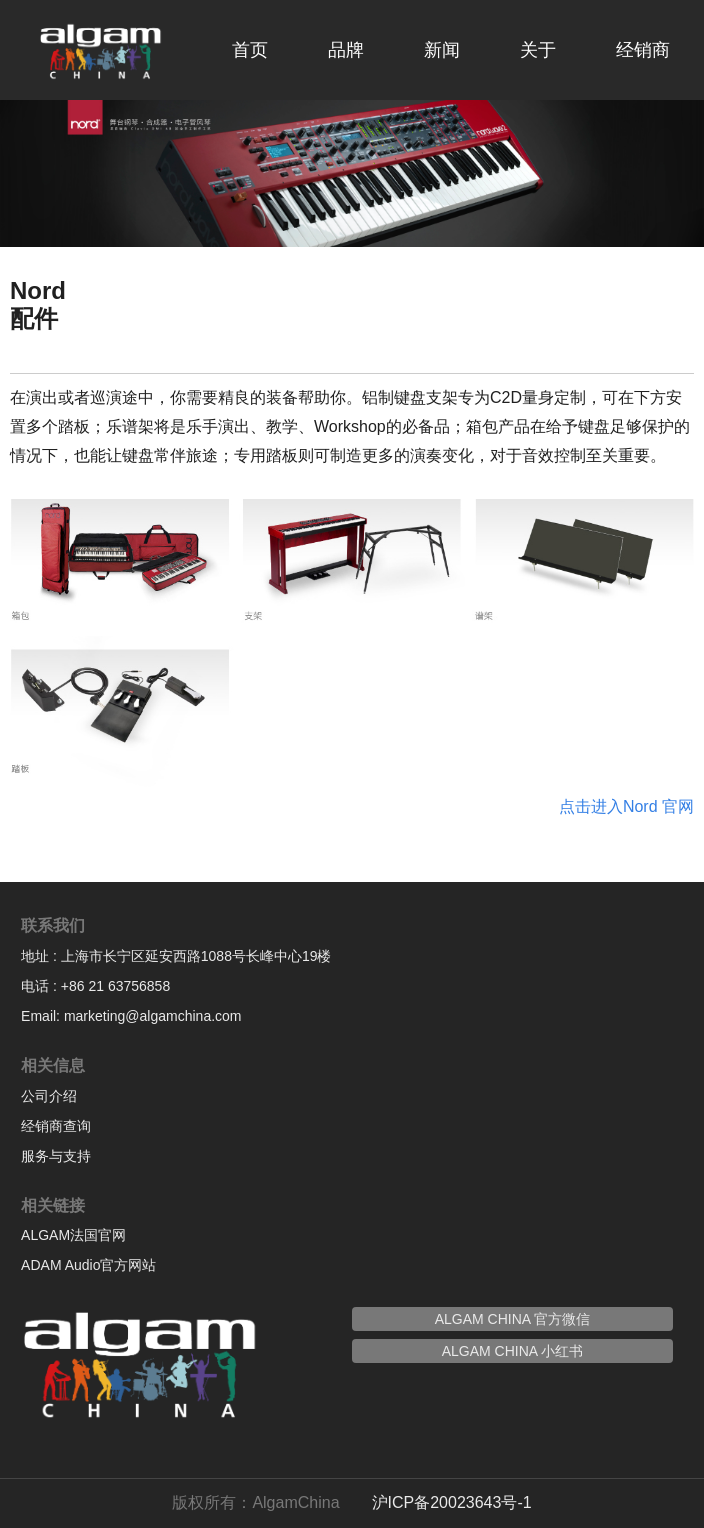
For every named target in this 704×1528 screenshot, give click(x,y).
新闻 (442, 50)
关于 (538, 50)
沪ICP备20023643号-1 (452, 1502)
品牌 (346, 50)
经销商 (643, 50)
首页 (250, 50)
